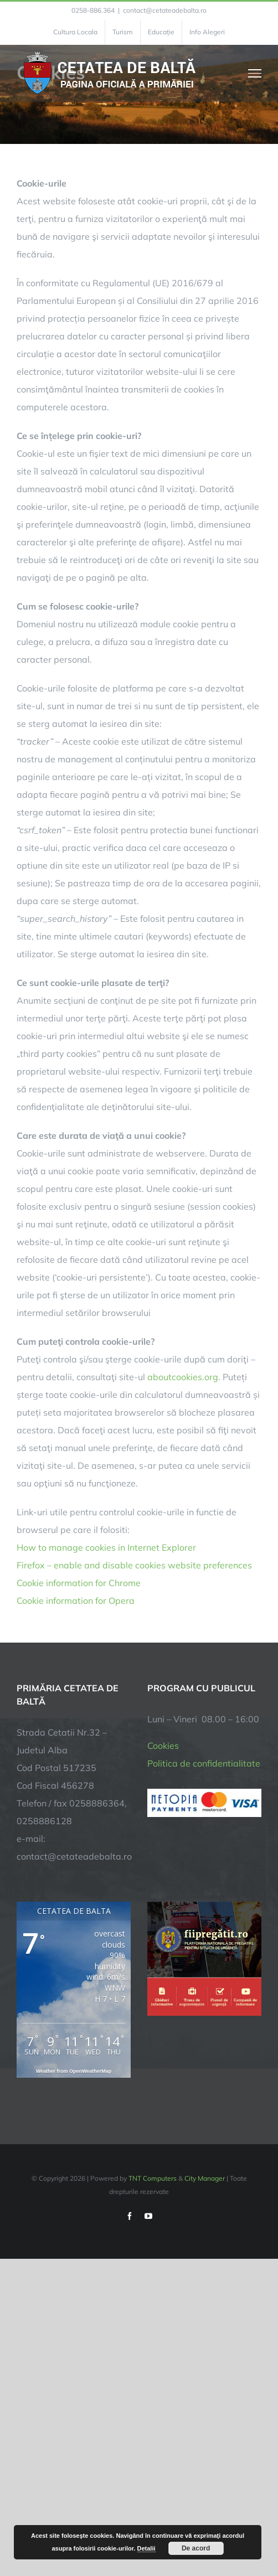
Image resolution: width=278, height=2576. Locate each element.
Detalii (146, 2548)
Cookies (163, 1745)
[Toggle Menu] (255, 73)
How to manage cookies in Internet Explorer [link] (106, 1547)
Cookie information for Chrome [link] (79, 1582)
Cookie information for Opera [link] (76, 1600)
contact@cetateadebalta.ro (165, 10)
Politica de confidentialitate (203, 1763)
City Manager (204, 2178)
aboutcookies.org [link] (182, 1376)
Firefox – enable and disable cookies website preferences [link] (134, 1565)
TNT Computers (152, 2178)
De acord (196, 2548)
